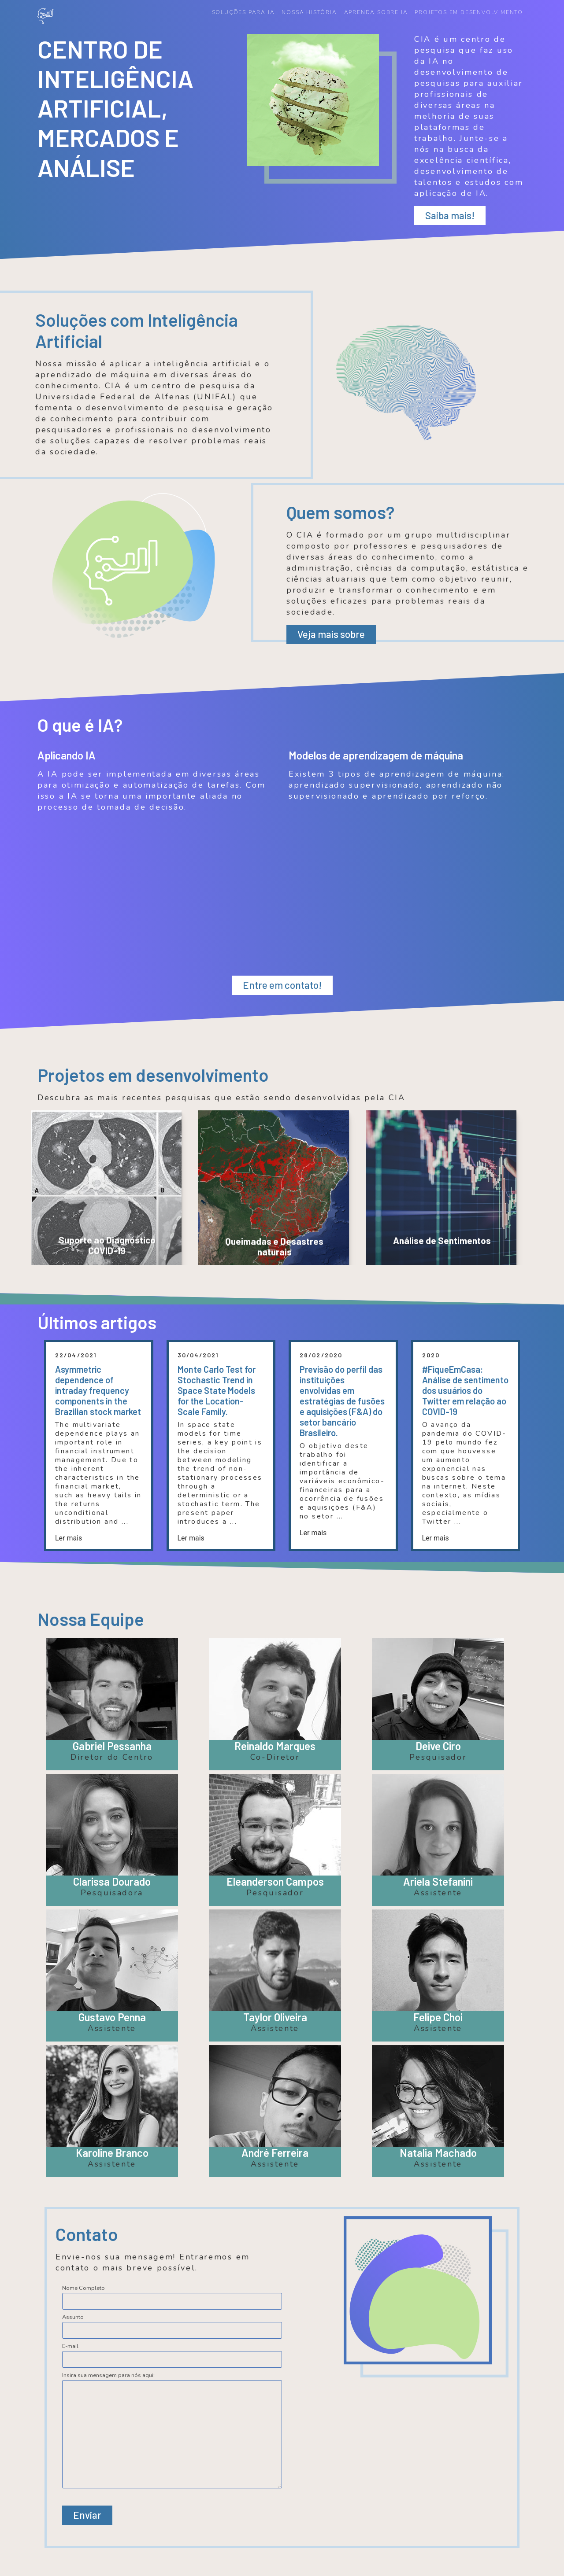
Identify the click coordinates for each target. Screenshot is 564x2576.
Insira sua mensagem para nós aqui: (108, 2375)
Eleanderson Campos (275, 1881)
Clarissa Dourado (112, 1881)
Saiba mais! (450, 215)
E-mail (70, 2346)
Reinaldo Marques (274, 1745)
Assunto (73, 2317)
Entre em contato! (282, 985)
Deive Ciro (438, 1745)
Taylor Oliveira (275, 2017)
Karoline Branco (112, 2152)
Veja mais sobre (331, 634)
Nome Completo (83, 2288)
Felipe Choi (438, 2017)
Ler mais (68, 1537)
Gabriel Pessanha (112, 1745)
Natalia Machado (438, 2152)
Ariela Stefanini (438, 1881)
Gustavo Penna (112, 2017)
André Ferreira (274, 2152)
